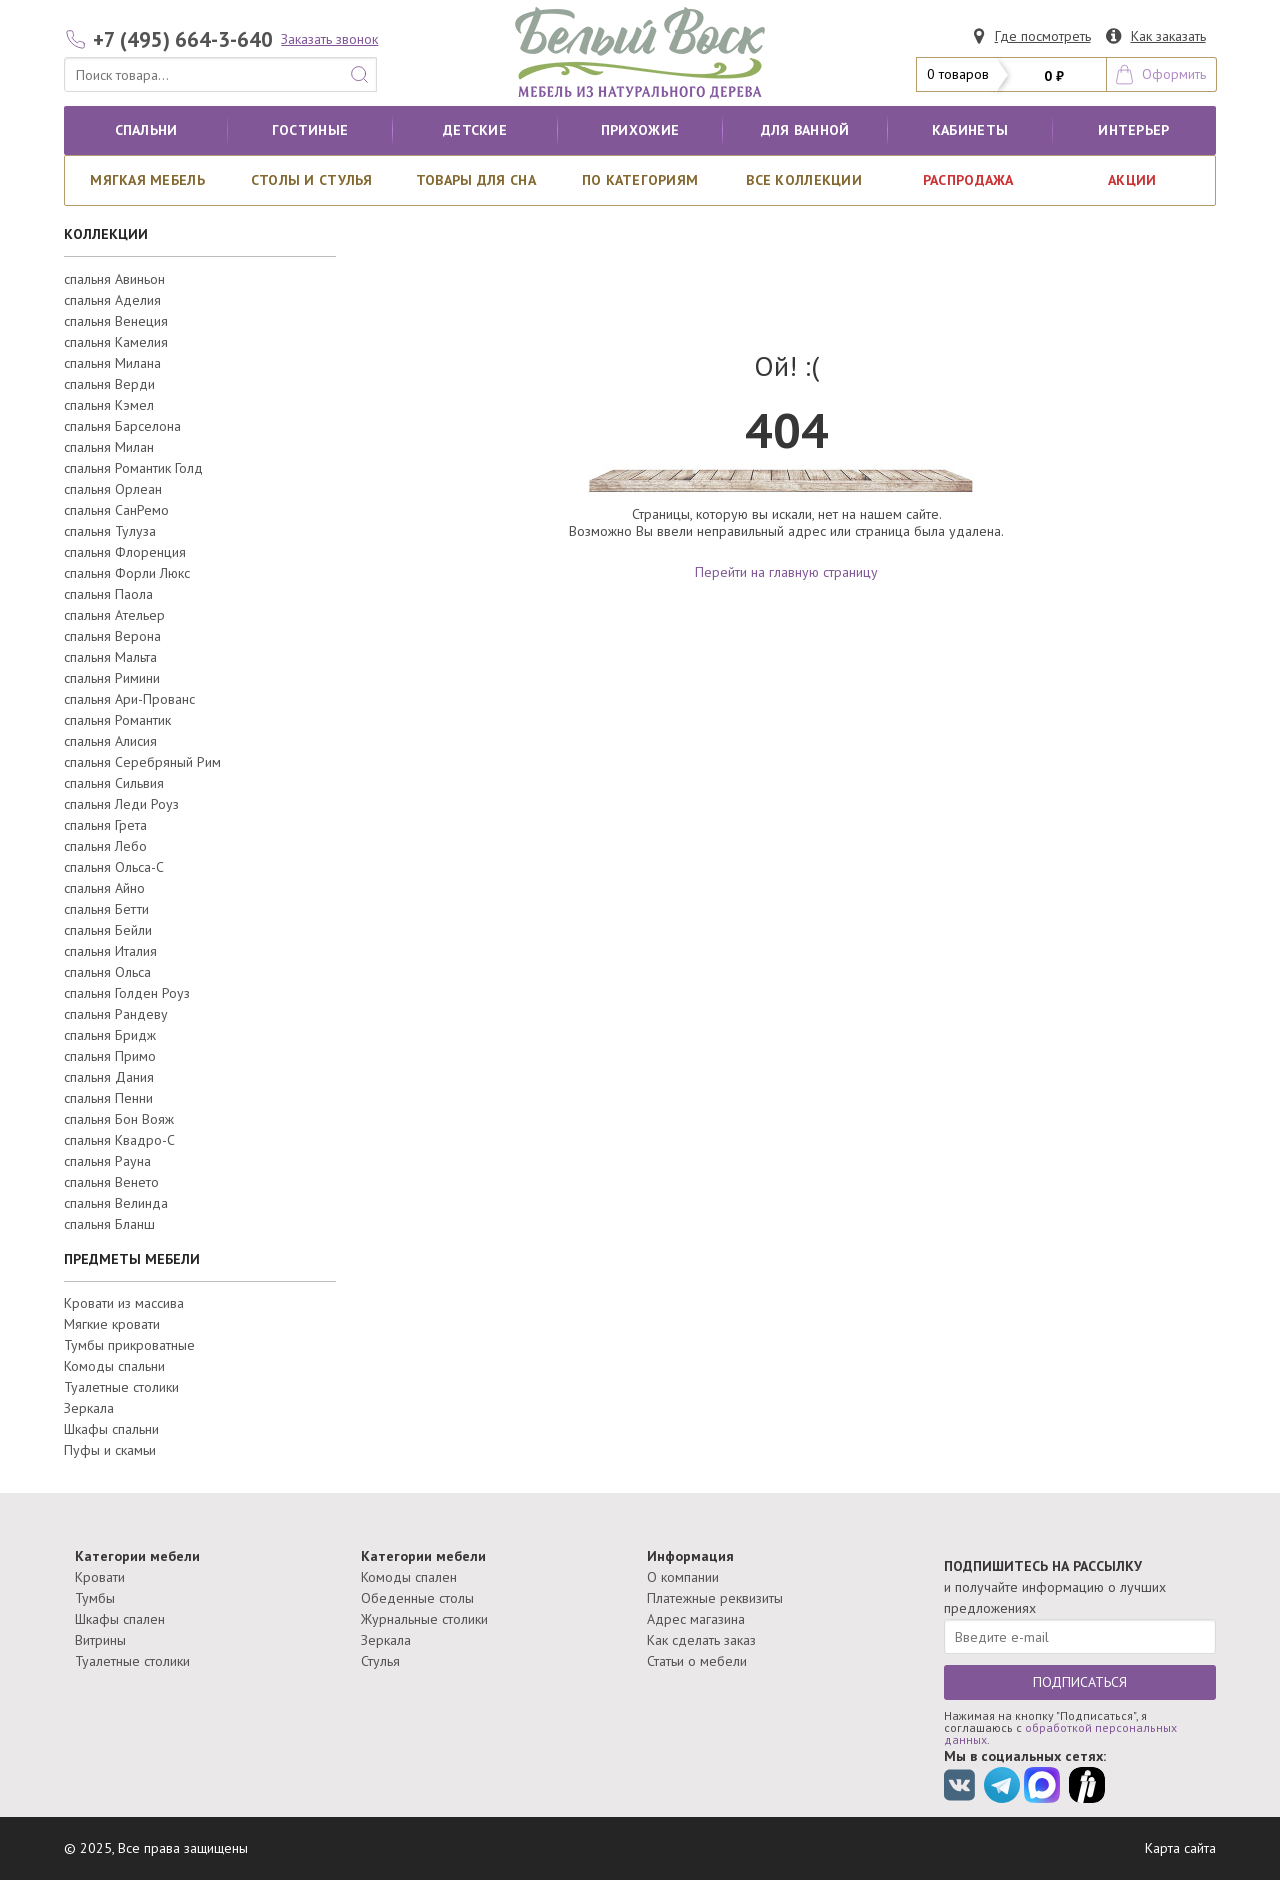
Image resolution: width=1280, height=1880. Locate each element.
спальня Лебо (105, 846)
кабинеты (970, 130)
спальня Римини (112, 678)
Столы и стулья (312, 180)
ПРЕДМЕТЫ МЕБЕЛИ (132, 1259)
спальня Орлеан (113, 489)
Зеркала (89, 1408)
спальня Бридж (110, 1035)
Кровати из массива (124, 1303)
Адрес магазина (696, 1619)
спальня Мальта (110, 657)
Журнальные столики (424, 1619)
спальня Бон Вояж (119, 1119)
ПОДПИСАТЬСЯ (1080, 1682)
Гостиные (310, 130)
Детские (475, 130)
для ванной (805, 130)
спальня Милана (112, 363)
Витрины (100, 1640)
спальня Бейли (108, 930)
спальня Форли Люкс (127, 573)
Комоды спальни (114, 1366)
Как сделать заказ (701, 1640)
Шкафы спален (120, 1619)
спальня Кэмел (109, 405)
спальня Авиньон (114, 279)
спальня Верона (112, 636)
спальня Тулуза (110, 531)
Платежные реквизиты (715, 1598)
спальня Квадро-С (119, 1140)
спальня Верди (109, 384)
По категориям (640, 180)
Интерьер (1133, 130)
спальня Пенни (108, 1098)
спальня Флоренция (125, 552)
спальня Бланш (109, 1224)
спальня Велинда (116, 1203)
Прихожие (640, 130)
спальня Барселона (122, 426)
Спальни (146, 130)
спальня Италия (110, 951)
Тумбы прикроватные (129, 1345)
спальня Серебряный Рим (142, 762)
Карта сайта (1180, 1848)
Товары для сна (476, 180)
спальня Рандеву (116, 1014)
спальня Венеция (116, 321)
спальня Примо (110, 1056)
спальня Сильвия (114, 783)
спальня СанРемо (116, 510)
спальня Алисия (110, 741)
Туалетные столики (121, 1387)
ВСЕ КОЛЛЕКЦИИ (804, 180)
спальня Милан (109, 447)
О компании (683, 1577)
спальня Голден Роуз (127, 993)
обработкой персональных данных (1060, 1733)
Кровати (100, 1577)
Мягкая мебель (147, 180)
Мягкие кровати (112, 1324)
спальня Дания (109, 1077)
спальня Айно (104, 888)
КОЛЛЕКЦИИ (106, 234)
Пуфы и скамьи (110, 1450)
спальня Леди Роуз (121, 804)
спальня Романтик (117, 720)
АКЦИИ (1132, 180)
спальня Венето (111, 1182)
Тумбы (95, 1598)
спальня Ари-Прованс (129, 699)
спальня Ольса (107, 972)
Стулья (380, 1661)
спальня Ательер (114, 615)
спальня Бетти (106, 909)
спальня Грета (105, 825)
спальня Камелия (116, 342)
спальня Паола (108, 594)
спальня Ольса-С (114, 867)
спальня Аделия (112, 300)
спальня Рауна (107, 1161)
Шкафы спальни (111, 1429)
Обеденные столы (417, 1598)
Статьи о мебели (697, 1661)
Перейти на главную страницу (786, 572)
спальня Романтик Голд (133, 468)
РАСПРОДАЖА (968, 180)
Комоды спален (409, 1577)
